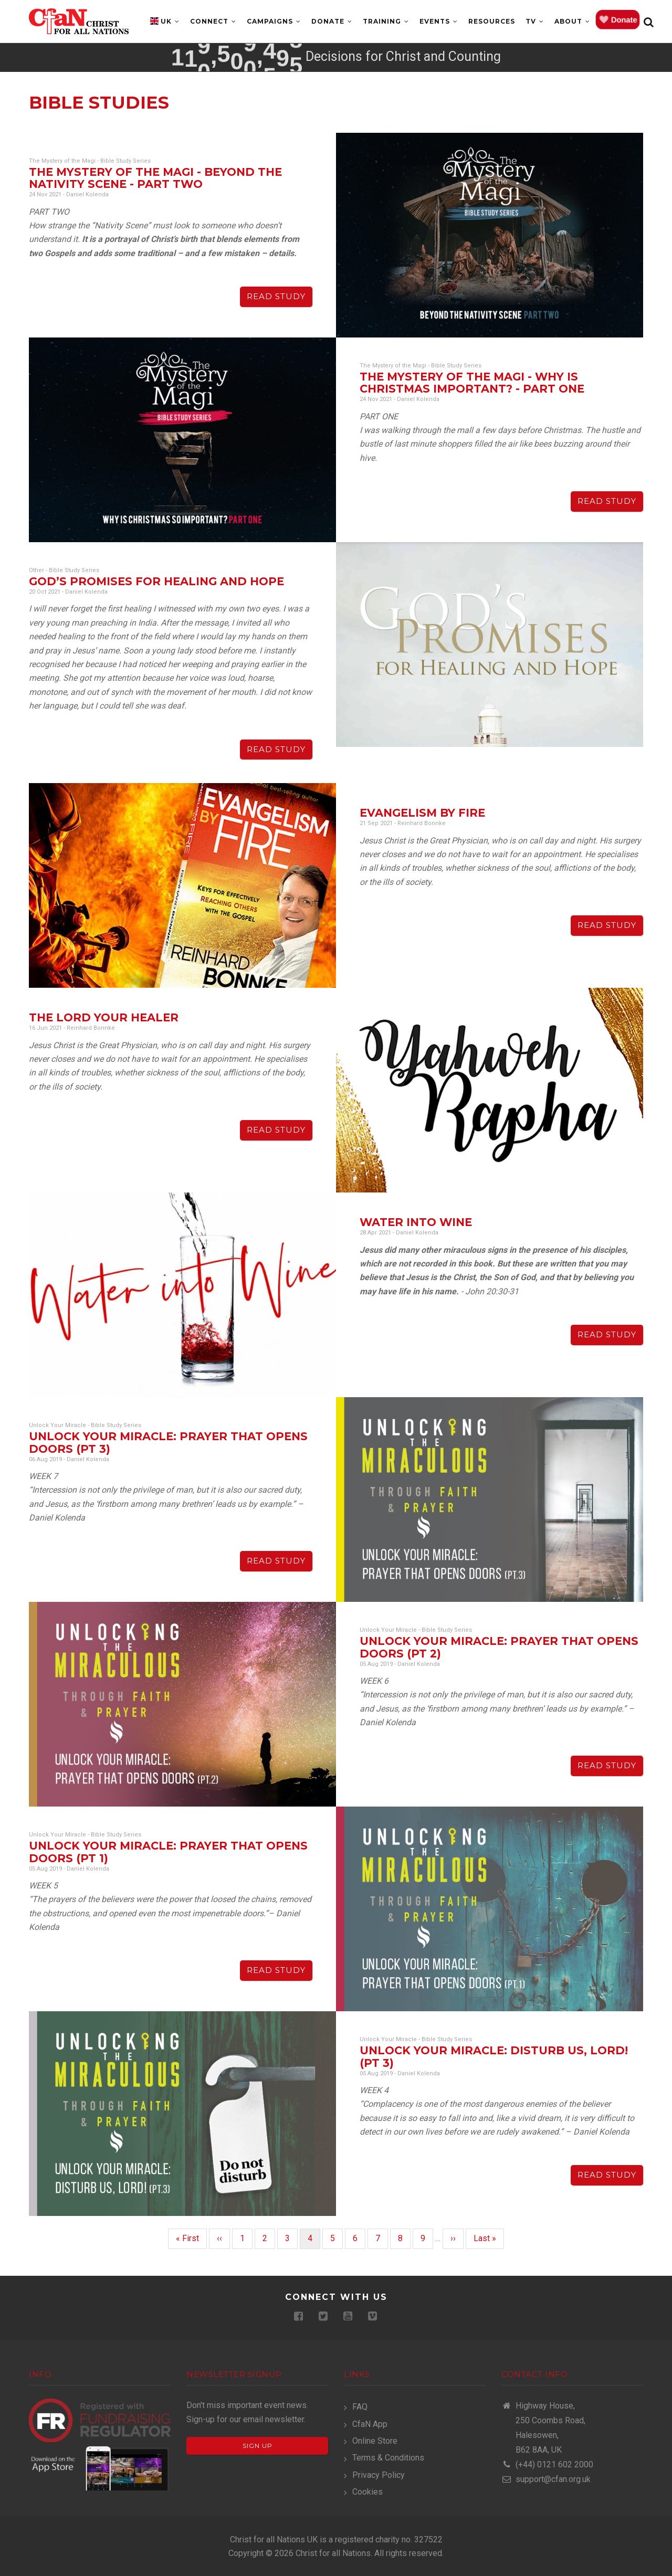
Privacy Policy (378, 2475)
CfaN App (369, 2424)
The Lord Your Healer (103, 1017)
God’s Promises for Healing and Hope (156, 581)
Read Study (276, 296)
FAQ (360, 2407)
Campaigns (274, 21)
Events (438, 21)
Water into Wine (416, 1222)
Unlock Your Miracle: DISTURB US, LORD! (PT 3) (494, 2056)
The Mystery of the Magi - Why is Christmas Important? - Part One (472, 382)
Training (386, 21)
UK (170, 21)
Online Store (374, 2441)
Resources (491, 21)
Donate (331, 21)
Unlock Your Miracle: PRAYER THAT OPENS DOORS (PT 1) (168, 1851)
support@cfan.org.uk (546, 2479)
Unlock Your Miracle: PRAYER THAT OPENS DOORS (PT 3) (168, 1442)
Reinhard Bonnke (421, 823)
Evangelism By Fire (422, 812)
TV (535, 21)
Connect (213, 21)
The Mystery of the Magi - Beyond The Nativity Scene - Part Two (155, 178)
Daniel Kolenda (87, 194)
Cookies (367, 2492)
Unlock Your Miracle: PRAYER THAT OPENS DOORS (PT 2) (499, 1647)
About (572, 21)
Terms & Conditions (388, 2458)
